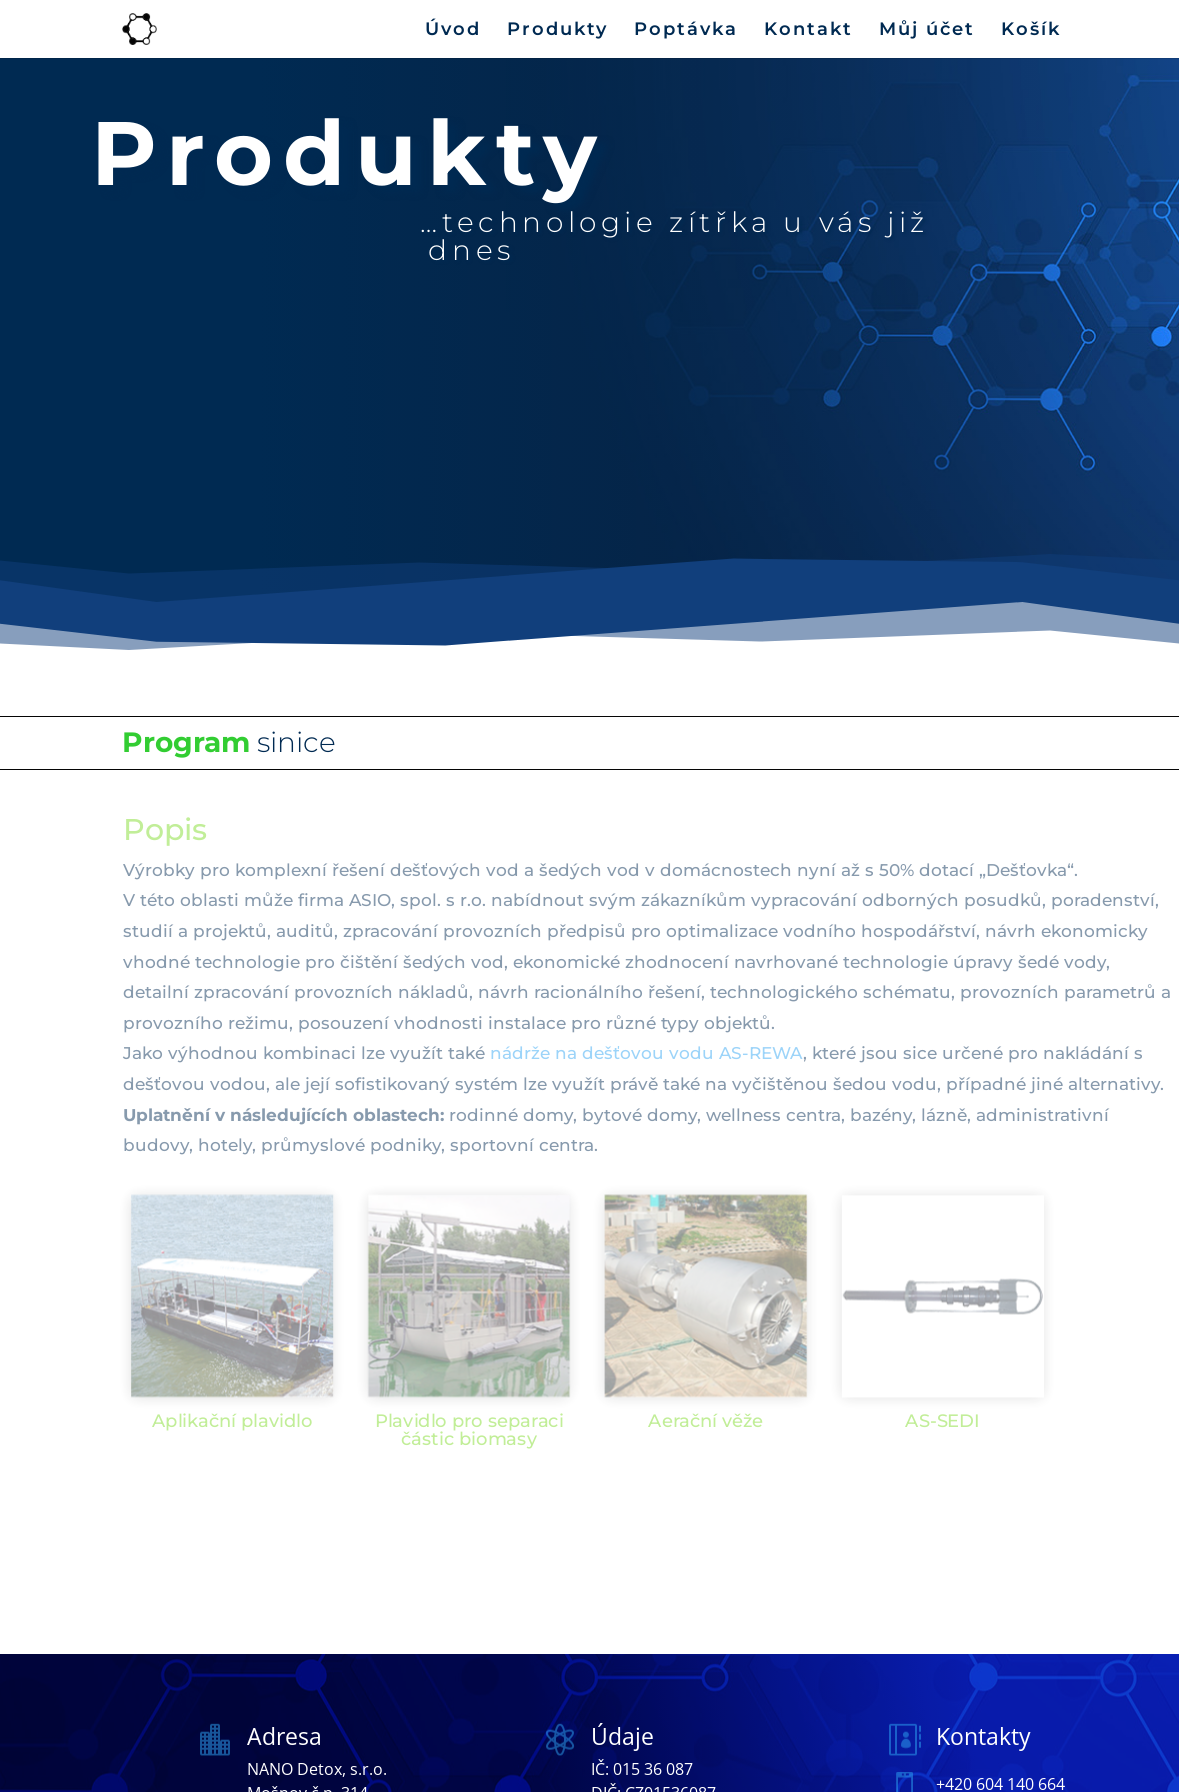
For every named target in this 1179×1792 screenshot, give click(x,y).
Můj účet (927, 31)
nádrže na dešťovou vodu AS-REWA (646, 1053)
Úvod (453, 31)
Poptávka (686, 31)
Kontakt (808, 31)
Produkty (557, 31)
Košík (1031, 31)
